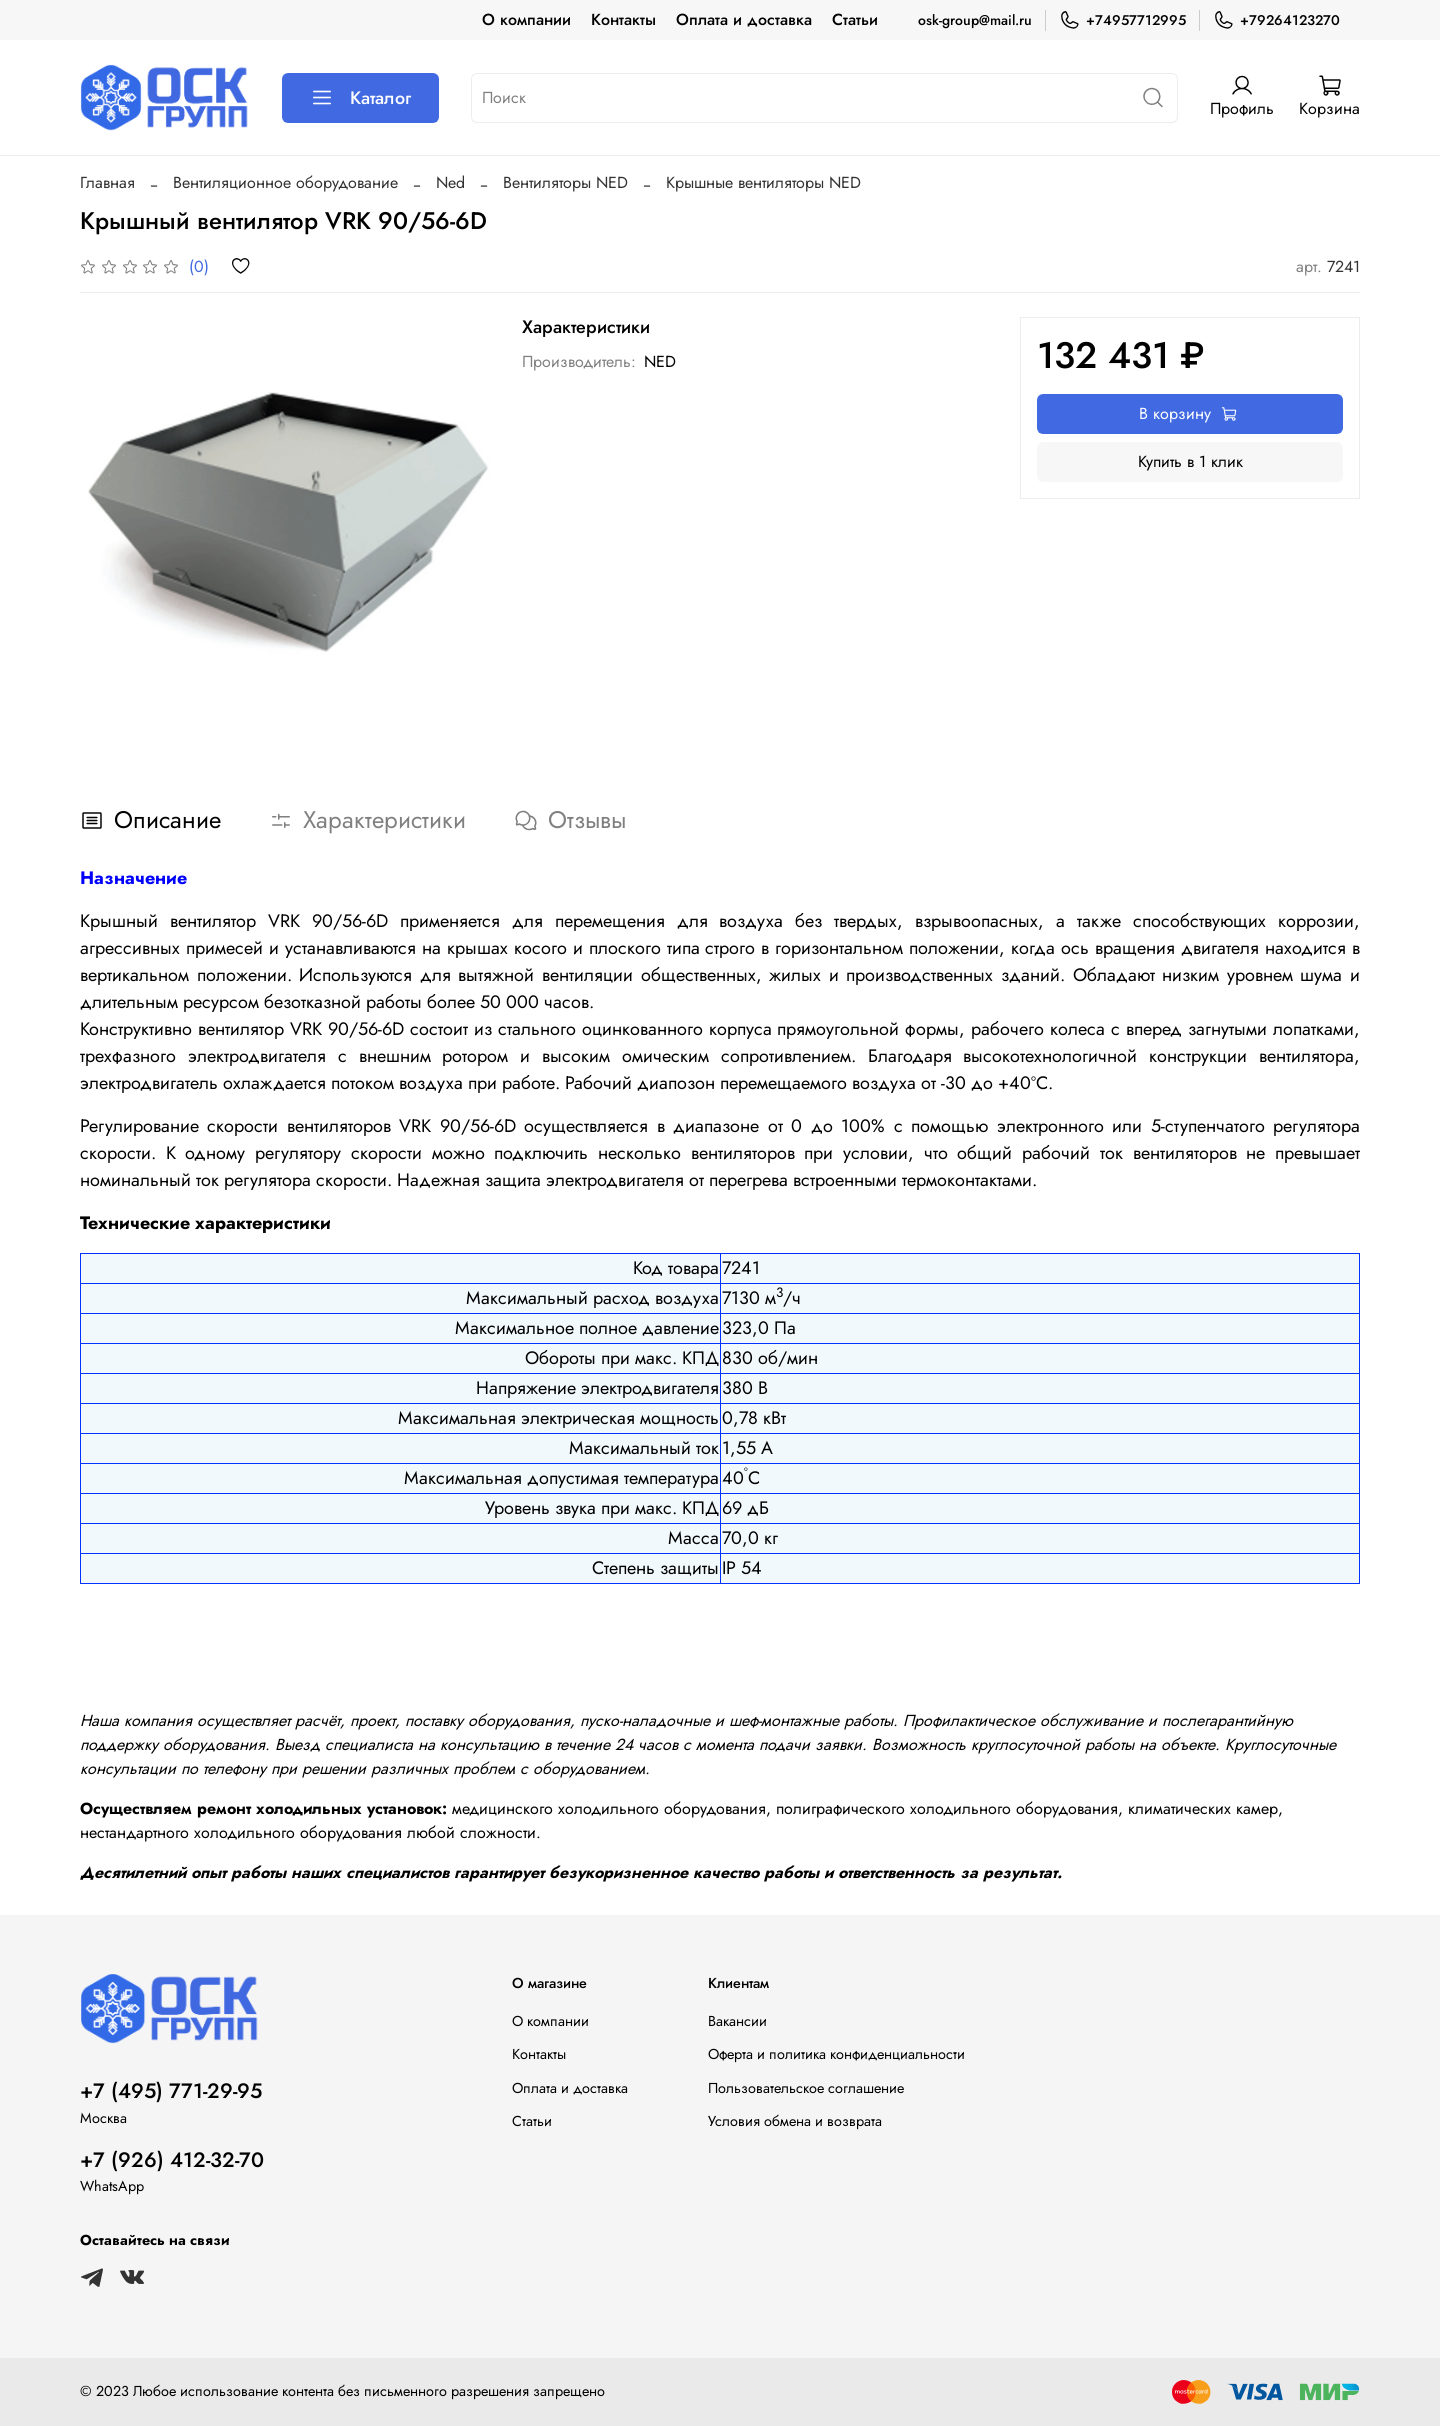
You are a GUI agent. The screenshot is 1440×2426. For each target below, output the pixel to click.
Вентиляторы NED (565, 182)
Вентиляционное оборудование (285, 182)
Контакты (623, 19)
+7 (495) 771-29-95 (171, 2091)
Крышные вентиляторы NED (763, 182)
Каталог (360, 98)
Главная (107, 182)
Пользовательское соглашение (806, 2088)
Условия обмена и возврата (795, 2121)
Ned (450, 182)
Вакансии (737, 2021)
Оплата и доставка (744, 19)
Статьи (855, 19)
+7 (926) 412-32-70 (172, 2160)
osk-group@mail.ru (975, 20)
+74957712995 (1122, 20)
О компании (526, 19)
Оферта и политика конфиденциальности (836, 2054)
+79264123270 (1276, 20)
